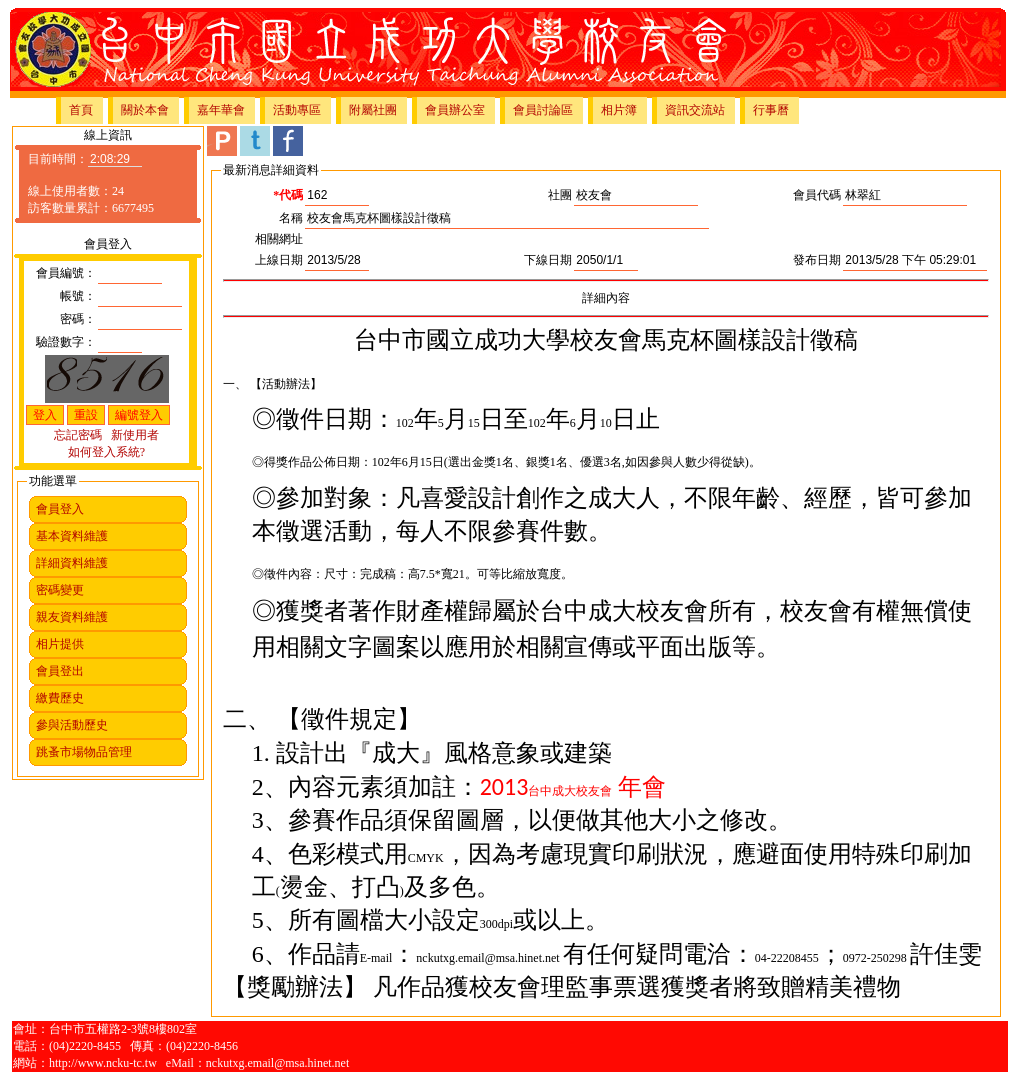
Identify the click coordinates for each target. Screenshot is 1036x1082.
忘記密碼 (78, 435)
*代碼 (288, 195)
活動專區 (297, 110)
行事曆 (771, 110)
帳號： (78, 296)
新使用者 (135, 435)
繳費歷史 (60, 698)
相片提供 (60, 644)
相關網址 (279, 239)
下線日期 (548, 260)
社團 (560, 195)
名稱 (291, 218)
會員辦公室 (455, 110)
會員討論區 (543, 110)
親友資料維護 (72, 617)
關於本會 (145, 110)
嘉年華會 (221, 110)
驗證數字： (66, 342)
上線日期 (279, 260)
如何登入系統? (106, 452)
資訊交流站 (695, 110)
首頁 (81, 110)
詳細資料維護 (72, 563)
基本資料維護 (72, 536)
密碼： (78, 319)
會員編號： (66, 273)
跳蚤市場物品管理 (84, 752)
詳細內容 (606, 298)
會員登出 (60, 671)
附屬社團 (373, 110)
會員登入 (60, 509)
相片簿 (619, 110)
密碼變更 (60, 590)
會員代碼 (817, 195)
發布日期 (817, 260)
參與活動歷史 (72, 725)
